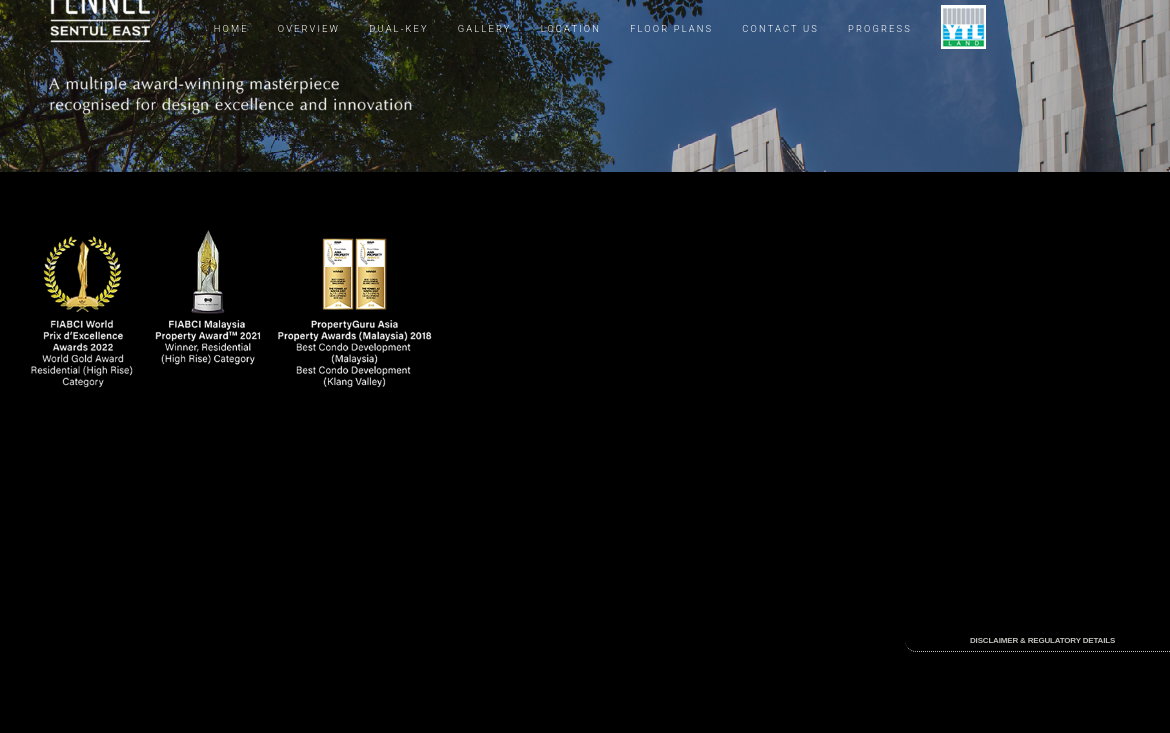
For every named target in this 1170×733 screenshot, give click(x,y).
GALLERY (485, 28)
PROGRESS (880, 28)
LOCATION (571, 28)
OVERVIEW (309, 28)
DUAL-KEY (399, 28)
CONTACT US (780, 28)
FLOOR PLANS (671, 28)
